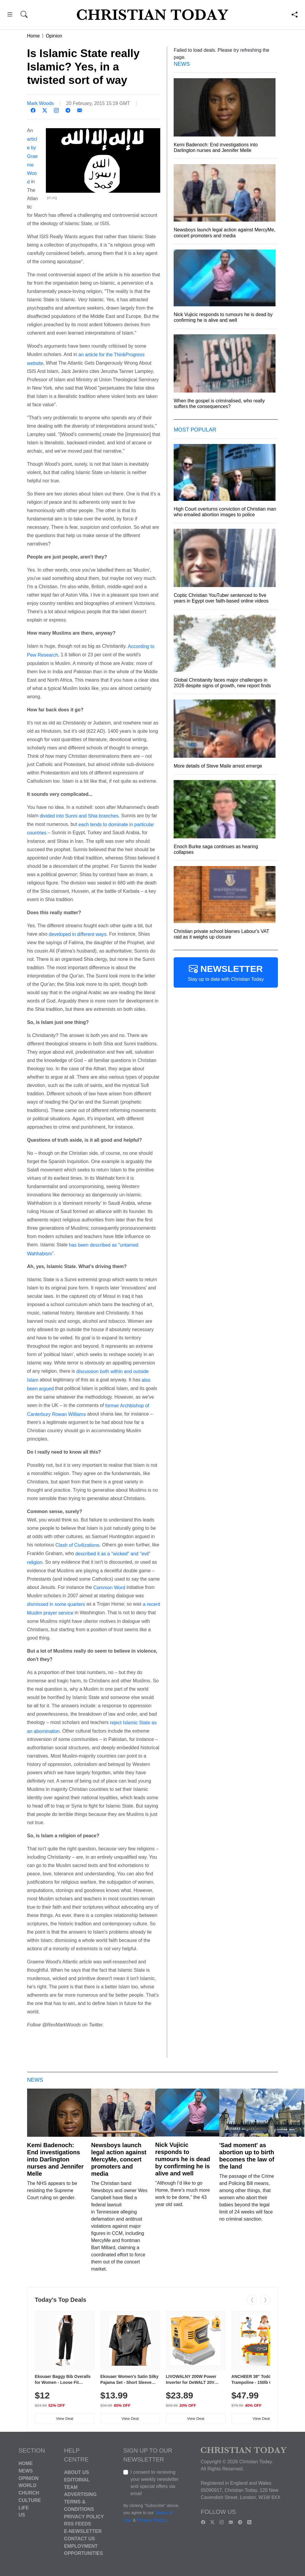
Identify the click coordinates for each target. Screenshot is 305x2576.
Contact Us (79, 2538)
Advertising (80, 2494)
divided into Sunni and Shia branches (79, 815)
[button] (9, 15)
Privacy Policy (84, 2516)
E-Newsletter (83, 2531)
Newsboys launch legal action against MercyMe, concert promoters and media (119, 2159)
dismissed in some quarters (56, 1604)
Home (33, 35)
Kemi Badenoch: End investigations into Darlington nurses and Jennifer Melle (55, 2159)
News (25, 2470)
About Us (76, 2472)
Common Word (109, 1587)
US (21, 2514)
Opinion (54, 35)
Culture (29, 2500)
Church (28, 2492)
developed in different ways (78, 934)
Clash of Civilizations (77, 1545)
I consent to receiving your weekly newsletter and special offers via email (154, 2483)
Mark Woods (40, 103)
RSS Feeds (77, 2523)
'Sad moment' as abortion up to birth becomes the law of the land (246, 2156)
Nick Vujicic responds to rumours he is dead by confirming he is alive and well (182, 2159)
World (27, 2485)
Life (23, 2507)
